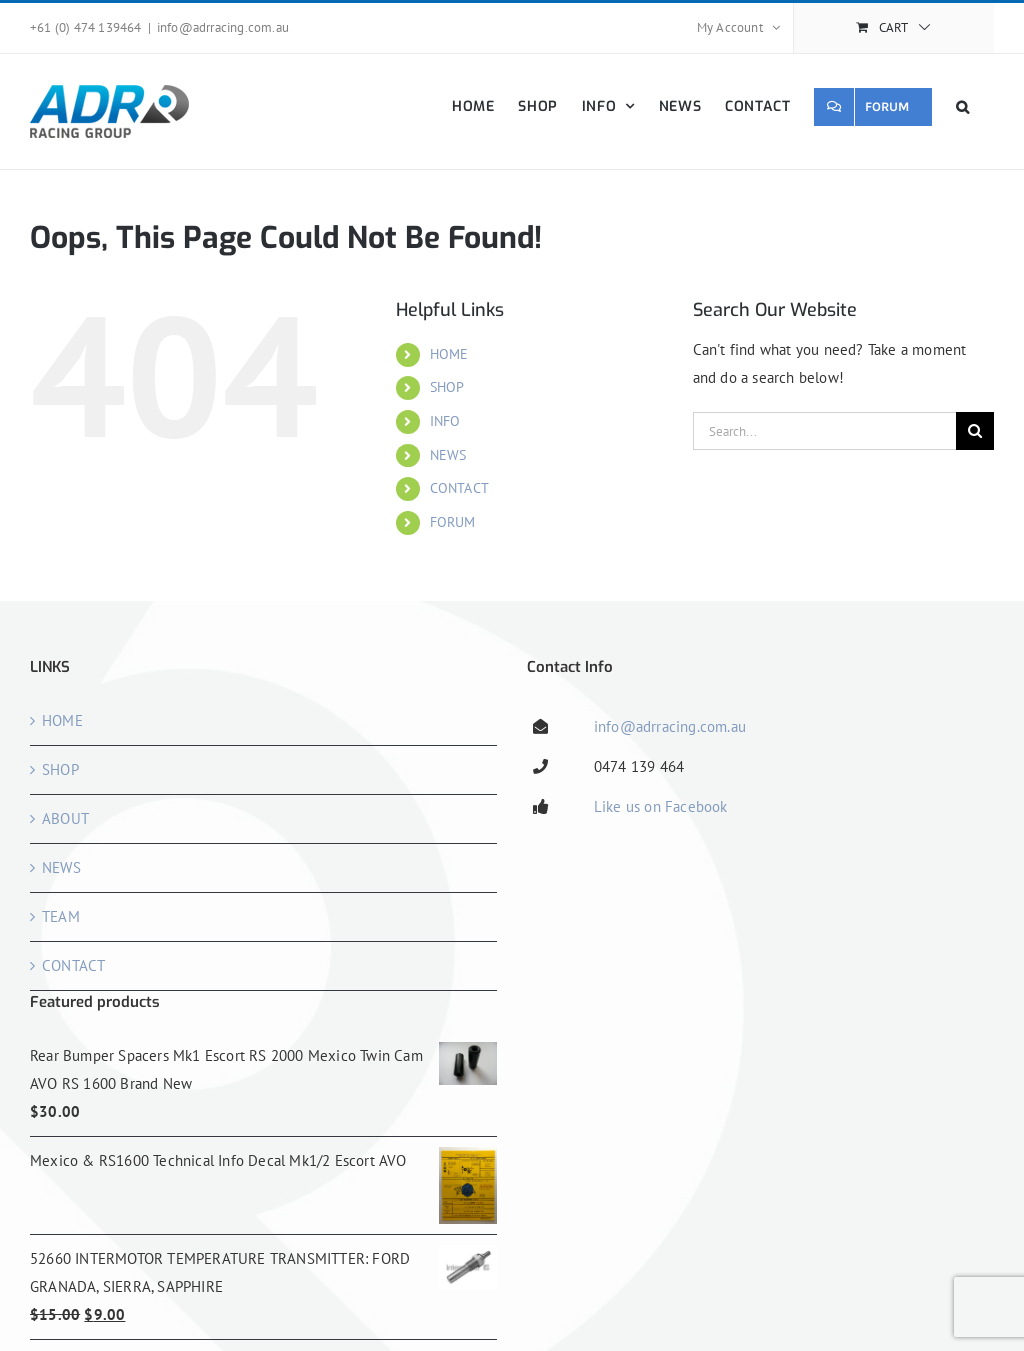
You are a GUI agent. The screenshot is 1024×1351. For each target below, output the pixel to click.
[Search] (975, 431)
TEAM (61, 916)
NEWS (448, 455)
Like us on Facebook (661, 806)
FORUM (453, 522)
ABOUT (65, 818)
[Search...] (824, 431)
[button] (963, 106)
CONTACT (459, 488)
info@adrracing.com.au (223, 27)
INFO (445, 421)
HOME (449, 354)
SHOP (447, 387)
